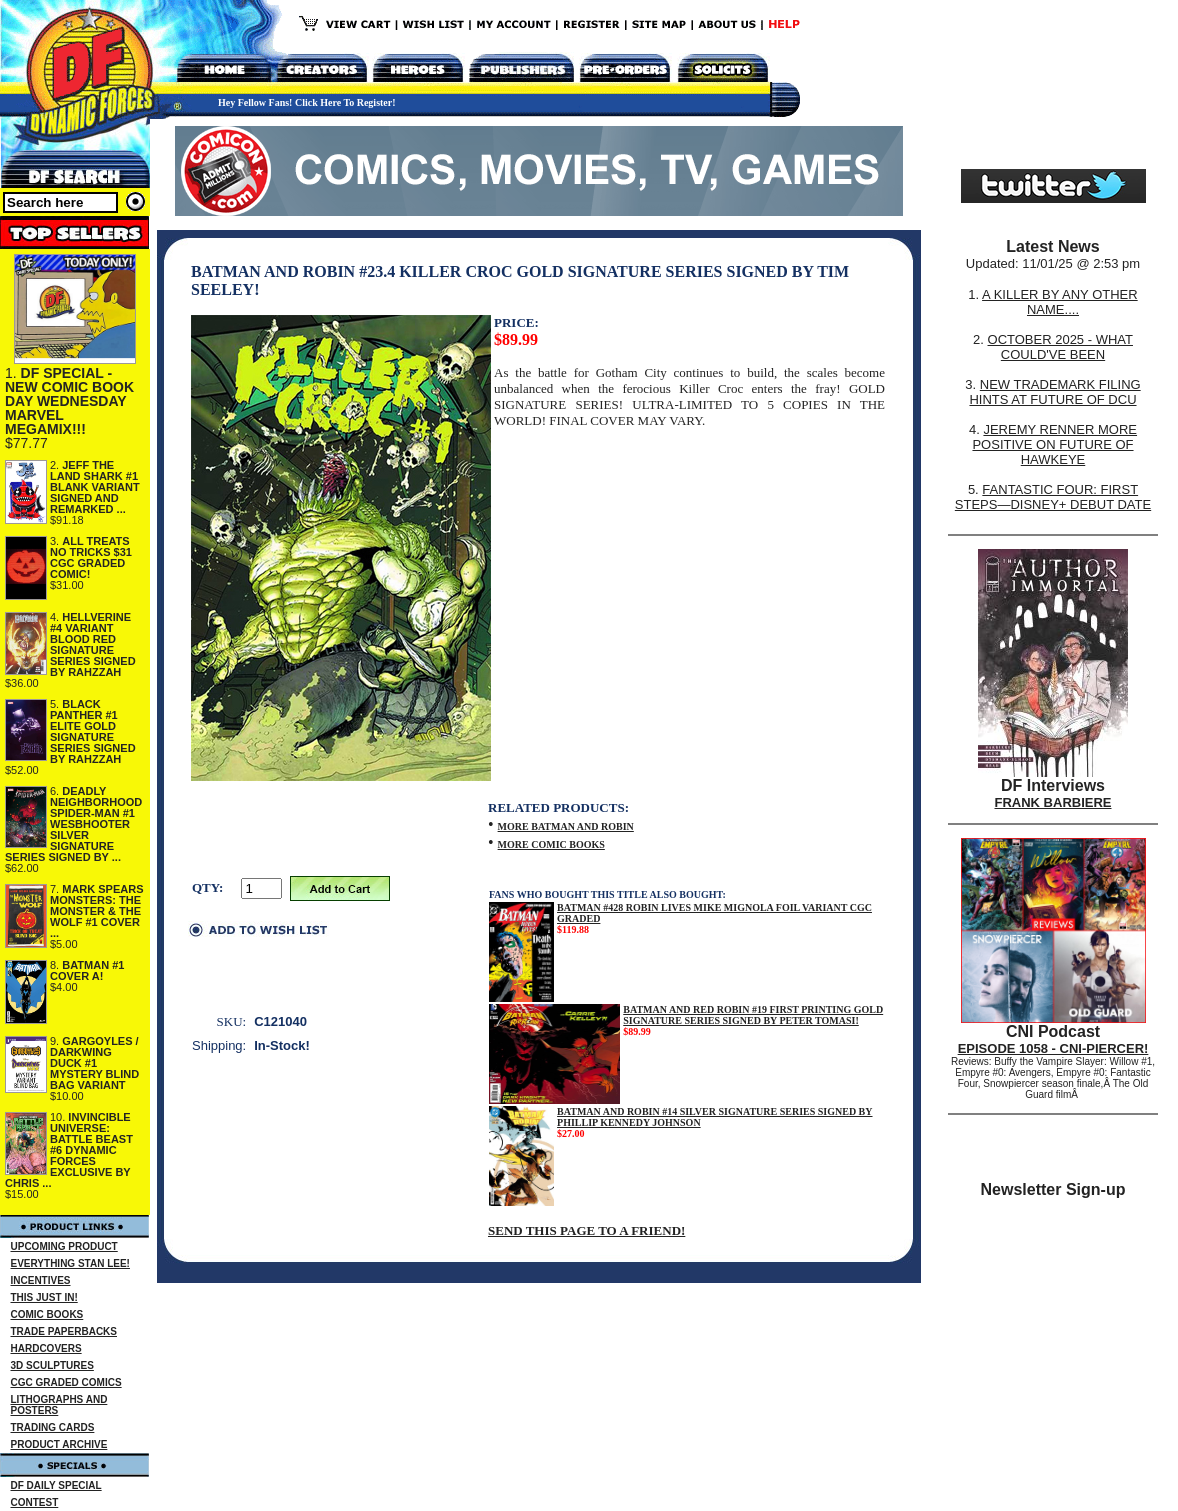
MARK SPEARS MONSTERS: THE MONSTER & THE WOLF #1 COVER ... (97, 911)
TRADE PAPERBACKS (64, 1331)
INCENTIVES (41, 1280)
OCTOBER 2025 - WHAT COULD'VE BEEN (1060, 347)
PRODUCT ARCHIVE (59, 1444)
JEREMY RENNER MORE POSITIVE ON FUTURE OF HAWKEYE (1054, 444)
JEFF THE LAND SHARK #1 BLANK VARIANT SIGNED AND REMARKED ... (95, 487)
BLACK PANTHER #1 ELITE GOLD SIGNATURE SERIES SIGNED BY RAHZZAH (93, 731)
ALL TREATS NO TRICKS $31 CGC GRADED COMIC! (91, 557)
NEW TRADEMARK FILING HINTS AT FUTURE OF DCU (1054, 392)
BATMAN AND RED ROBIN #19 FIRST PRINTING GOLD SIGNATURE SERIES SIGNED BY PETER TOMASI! (753, 1015)
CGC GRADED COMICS (66, 1382)
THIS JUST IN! (44, 1297)
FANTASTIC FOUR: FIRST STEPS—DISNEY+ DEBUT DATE (1053, 497)
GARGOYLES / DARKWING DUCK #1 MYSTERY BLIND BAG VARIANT (94, 1063)
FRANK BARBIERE (1053, 802)
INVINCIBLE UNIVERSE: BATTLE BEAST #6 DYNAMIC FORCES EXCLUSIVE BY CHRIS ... (69, 1150)
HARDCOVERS (46, 1348)
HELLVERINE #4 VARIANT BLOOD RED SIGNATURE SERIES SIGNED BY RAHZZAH (93, 644)
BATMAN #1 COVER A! (87, 970)
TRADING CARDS (53, 1427)
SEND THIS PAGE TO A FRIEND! (586, 1230)
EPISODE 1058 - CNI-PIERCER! (1053, 1048)
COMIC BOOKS (47, 1314)
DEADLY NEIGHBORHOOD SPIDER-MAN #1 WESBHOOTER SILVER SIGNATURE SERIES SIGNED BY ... (73, 824)
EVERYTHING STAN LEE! (70, 1263)
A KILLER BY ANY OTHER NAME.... (1060, 302)
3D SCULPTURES (52, 1365)
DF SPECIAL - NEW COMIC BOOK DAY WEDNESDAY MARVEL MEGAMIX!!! (69, 401)
